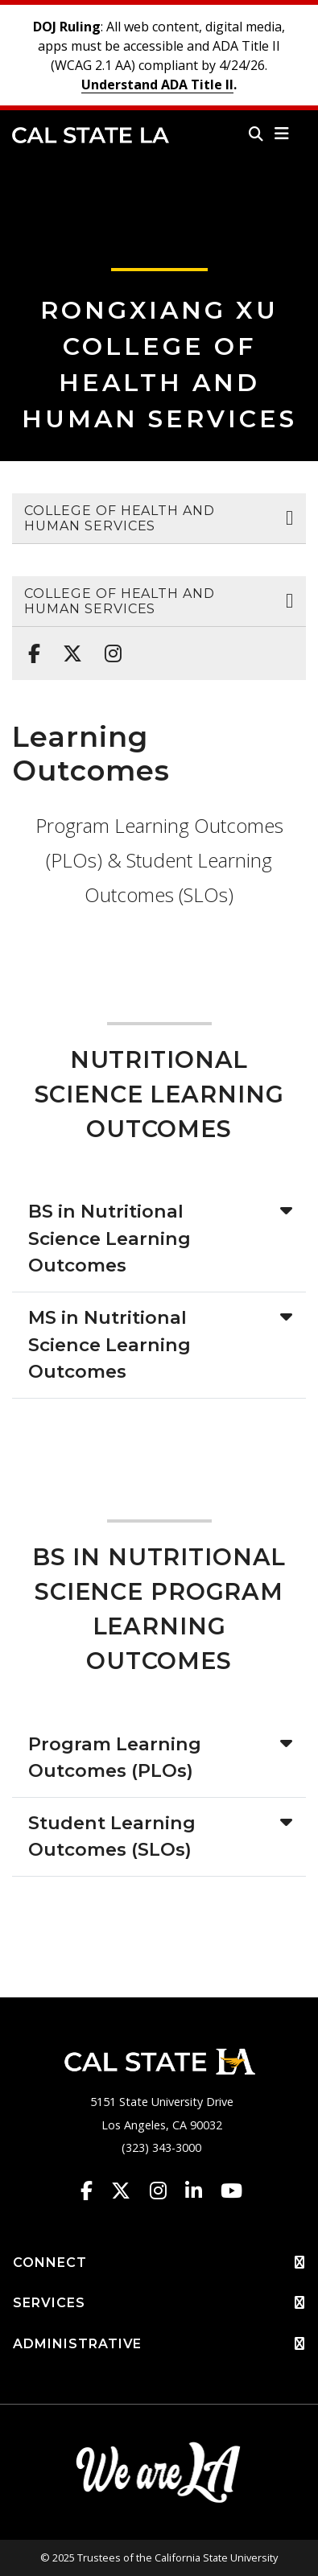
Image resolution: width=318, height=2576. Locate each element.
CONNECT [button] (159, 2263)
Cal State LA (90, 135)
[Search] (256, 133)
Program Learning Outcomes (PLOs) (114, 1758)
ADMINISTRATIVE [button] (159, 2344)
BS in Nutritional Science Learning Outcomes (109, 1238)
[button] (282, 133)
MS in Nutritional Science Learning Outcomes (109, 1344)
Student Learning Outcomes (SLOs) (112, 1836)
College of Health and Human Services (119, 518)
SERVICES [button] (159, 2303)
